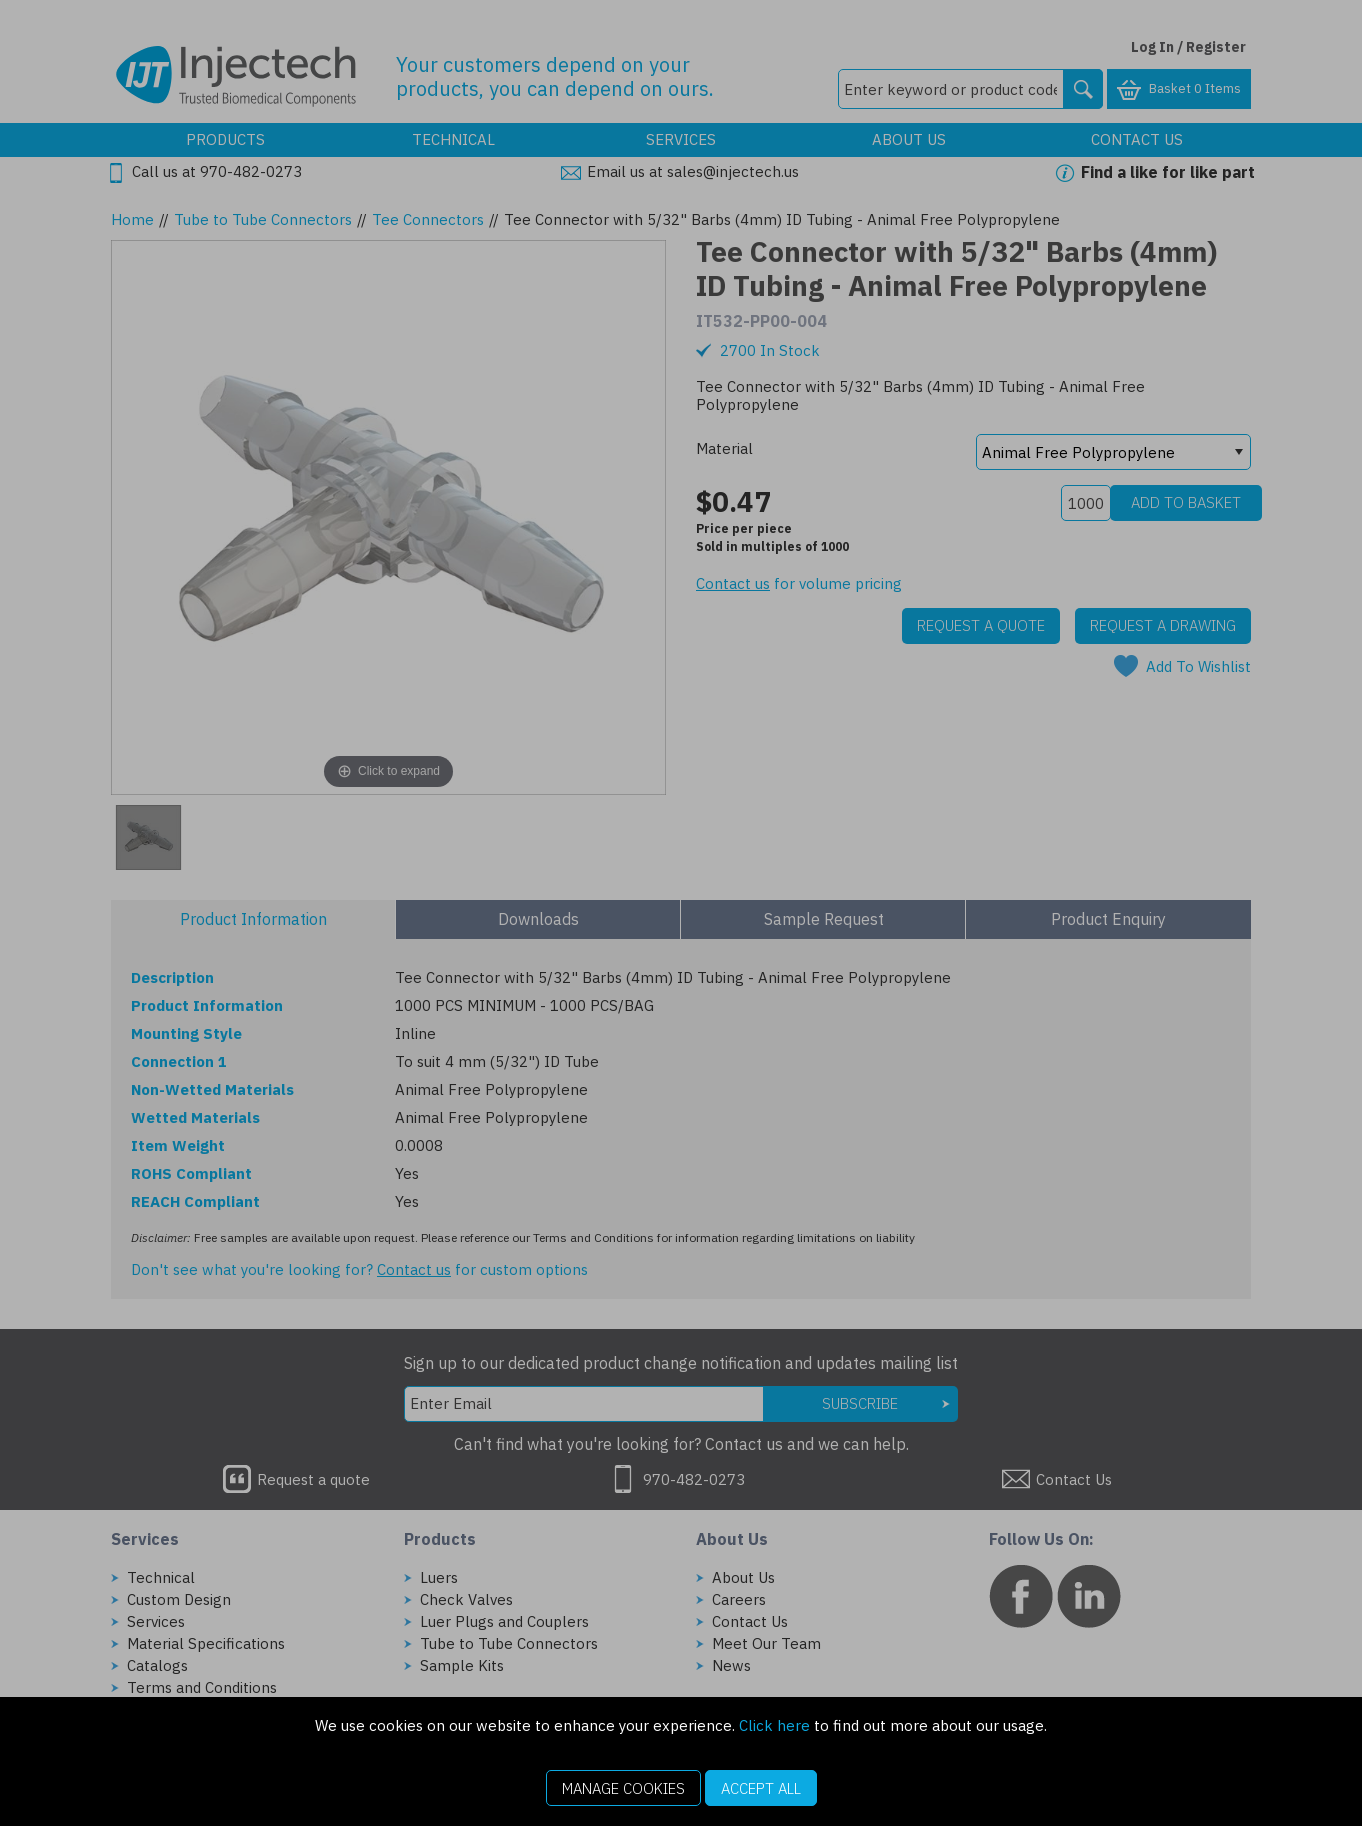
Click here (774, 1725)
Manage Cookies (623, 1788)
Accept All (761, 1788)
